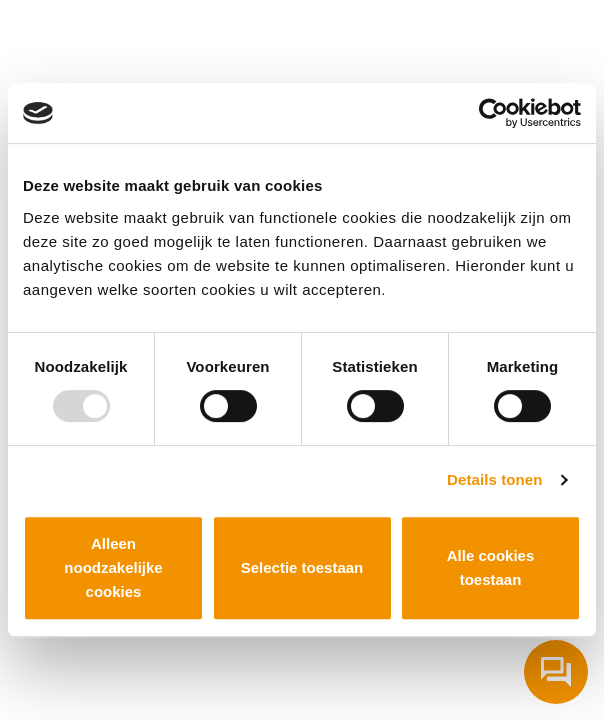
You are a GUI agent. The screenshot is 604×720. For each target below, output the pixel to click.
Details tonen (494, 479)
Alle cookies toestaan (491, 567)
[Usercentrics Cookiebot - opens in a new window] (493, 113)
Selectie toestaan (302, 567)
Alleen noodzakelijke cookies (113, 567)
